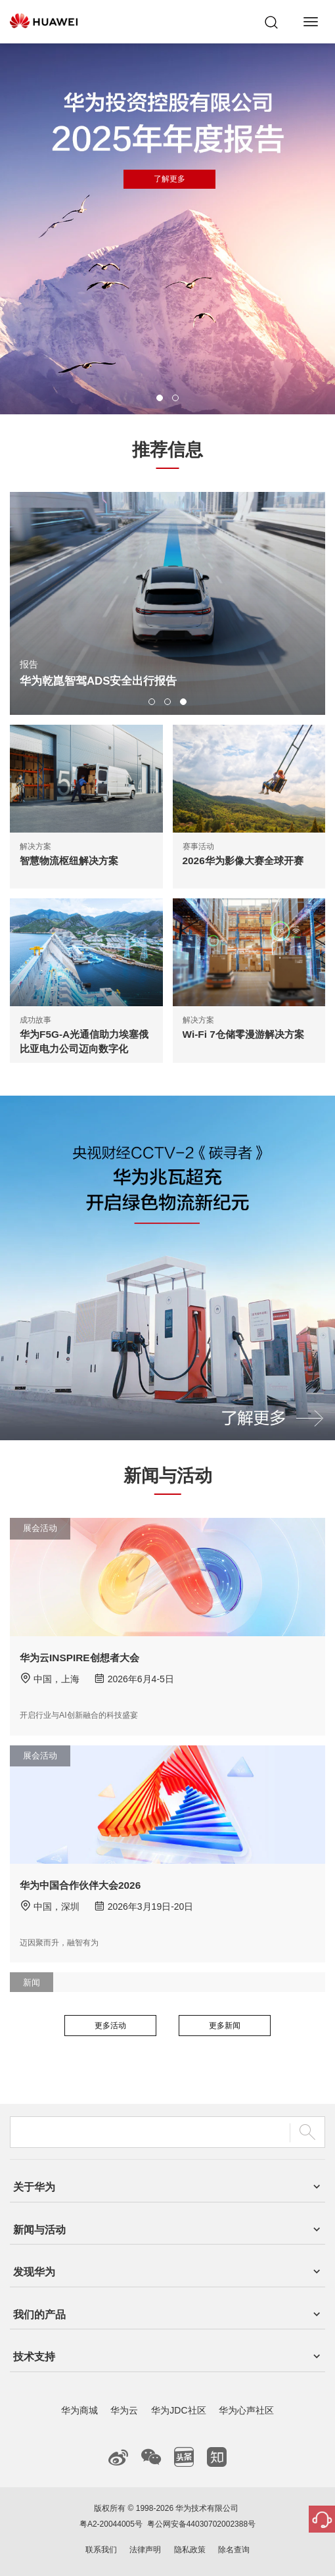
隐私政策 (190, 2549)
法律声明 (145, 2549)
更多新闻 (224, 2025)
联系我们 (101, 2549)
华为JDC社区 (178, 2410)
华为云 (124, 2410)
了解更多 (222, 357)
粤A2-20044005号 (111, 2524)
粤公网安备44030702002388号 (201, 2524)
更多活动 (110, 2025)
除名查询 (234, 2549)
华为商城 (79, 2410)
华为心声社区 (246, 2410)
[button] (159, 398)
